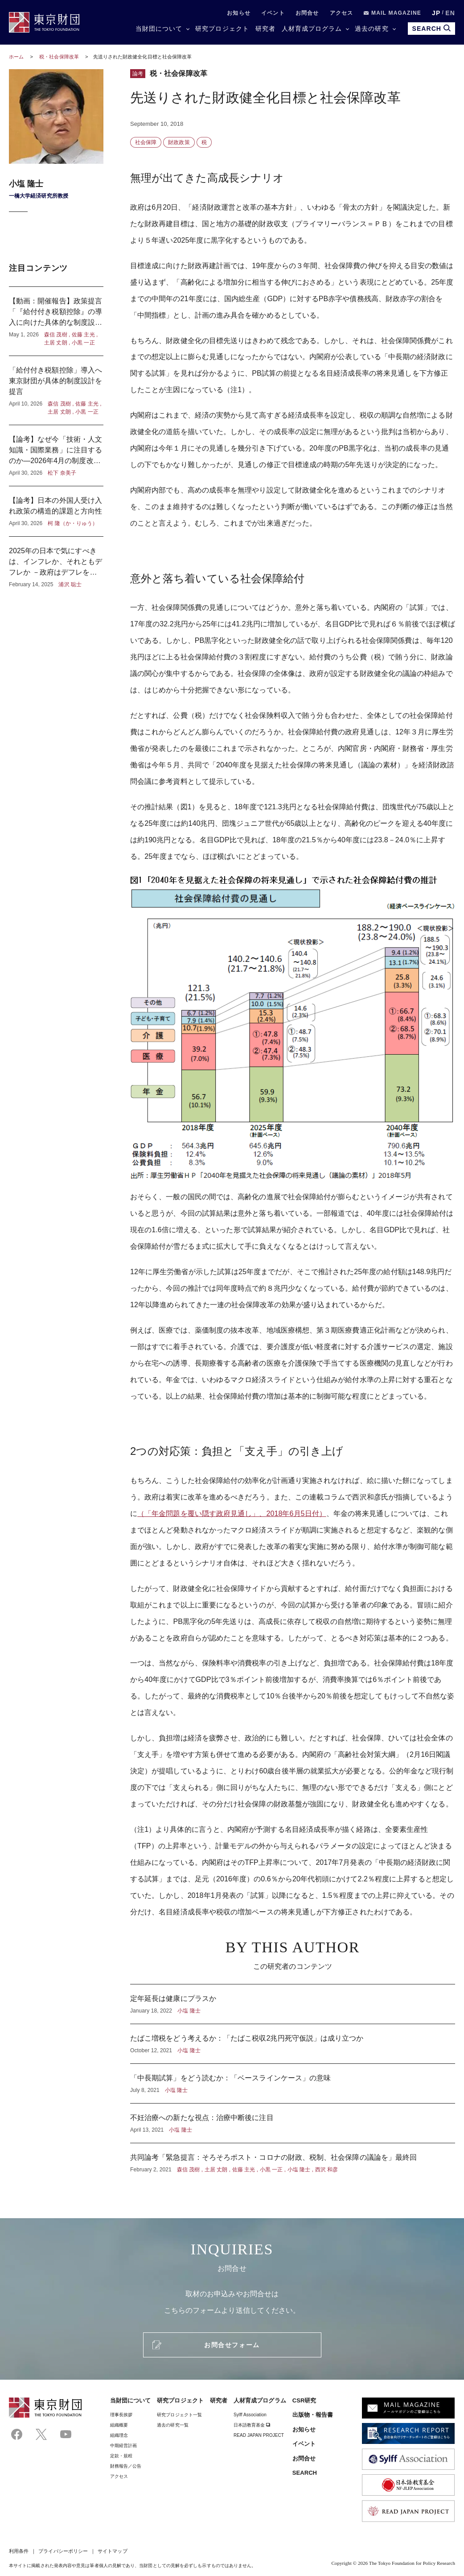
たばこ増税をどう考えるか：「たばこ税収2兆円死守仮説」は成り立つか (292, 2043)
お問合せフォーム (231, 2344)
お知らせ (238, 13)
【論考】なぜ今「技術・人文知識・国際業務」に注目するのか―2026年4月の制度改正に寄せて (56, 455)
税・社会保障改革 (59, 56)
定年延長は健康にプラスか (292, 2004)
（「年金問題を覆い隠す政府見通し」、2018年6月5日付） (231, 1513)
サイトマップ (112, 2551)
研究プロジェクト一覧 (179, 2414)
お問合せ (307, 13)
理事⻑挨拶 (121, 2414)
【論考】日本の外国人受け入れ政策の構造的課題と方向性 (56, 511)
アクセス (341, 13)
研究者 (265, 28)
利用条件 (19, 2551)
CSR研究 (304, 2400)
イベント (273, 13)
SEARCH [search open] (431, 28)
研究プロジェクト (222, 28)
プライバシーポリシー (63, 2551)
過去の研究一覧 (173, 2425)
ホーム (16, 56)
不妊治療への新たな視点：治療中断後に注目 (292, 2123)
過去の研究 (371, 28)
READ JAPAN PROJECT (259, 2435)
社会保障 (145, 142)
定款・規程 (121, 2455)
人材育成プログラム (312, 28)
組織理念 (119, 2435)
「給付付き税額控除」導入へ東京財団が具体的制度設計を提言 (56, 390)
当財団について (159, 28)
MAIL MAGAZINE (392, 13)
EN (450, 13)
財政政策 (178, 142)
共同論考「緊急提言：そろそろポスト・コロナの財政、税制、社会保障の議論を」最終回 (292, 2158)
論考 (137, 73)
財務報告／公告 (126, 2466)
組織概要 (119, 2425)
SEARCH (304, 2472)
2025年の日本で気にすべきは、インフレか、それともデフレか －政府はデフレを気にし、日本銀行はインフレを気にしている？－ (56, 562)
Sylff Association (250, 2414)
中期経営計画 (123, 2445)
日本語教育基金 (252, 2425)
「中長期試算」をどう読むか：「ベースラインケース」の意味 (292, 2083)
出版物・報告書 (312, 2414)
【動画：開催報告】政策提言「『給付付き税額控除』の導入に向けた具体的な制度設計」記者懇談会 (56, 321)
